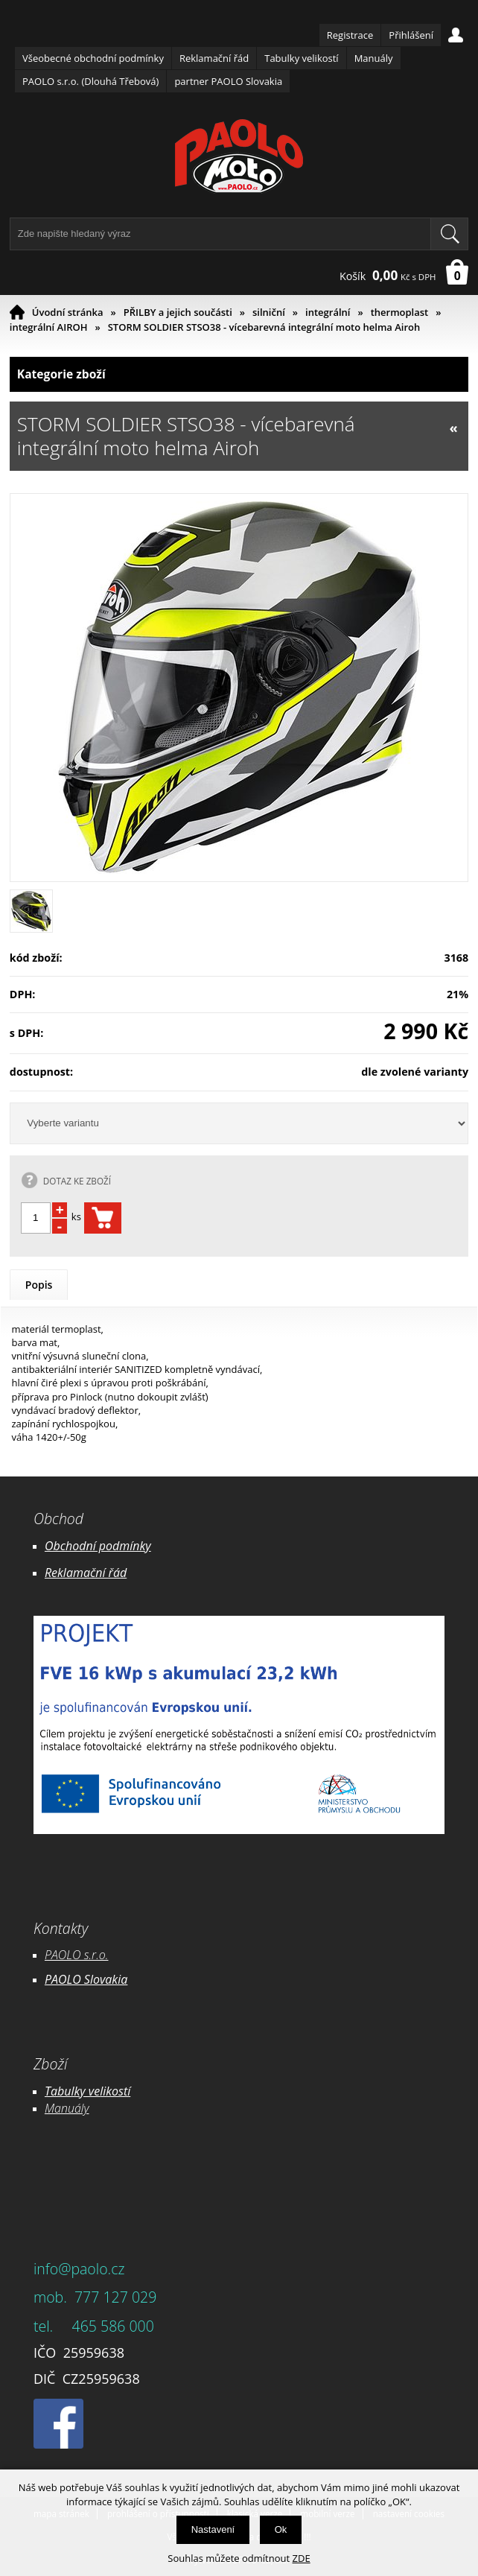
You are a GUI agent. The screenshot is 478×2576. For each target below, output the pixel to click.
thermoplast (400, 312)
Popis (39, 1285)
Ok (281, 2529)
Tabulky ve (72, 2091)
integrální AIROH (49, 327)
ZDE (301, 2558)
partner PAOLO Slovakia (228, 81)
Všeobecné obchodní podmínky (93, 58)
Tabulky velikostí (301, 58)
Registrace (350, 35)
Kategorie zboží (239, 374)
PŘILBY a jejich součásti (178, 312)
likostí (115, 2091)
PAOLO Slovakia (86, 1979)
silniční (268, 312)
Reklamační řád (214, 58)
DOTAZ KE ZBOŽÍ (77, 1181)
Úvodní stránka (67, 312)
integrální (327, 312)
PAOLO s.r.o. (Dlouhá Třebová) (90, 81)
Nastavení (213, 2529)
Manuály (373, 58)
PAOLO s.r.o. (77, 1955)
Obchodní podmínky (98, 1546)
